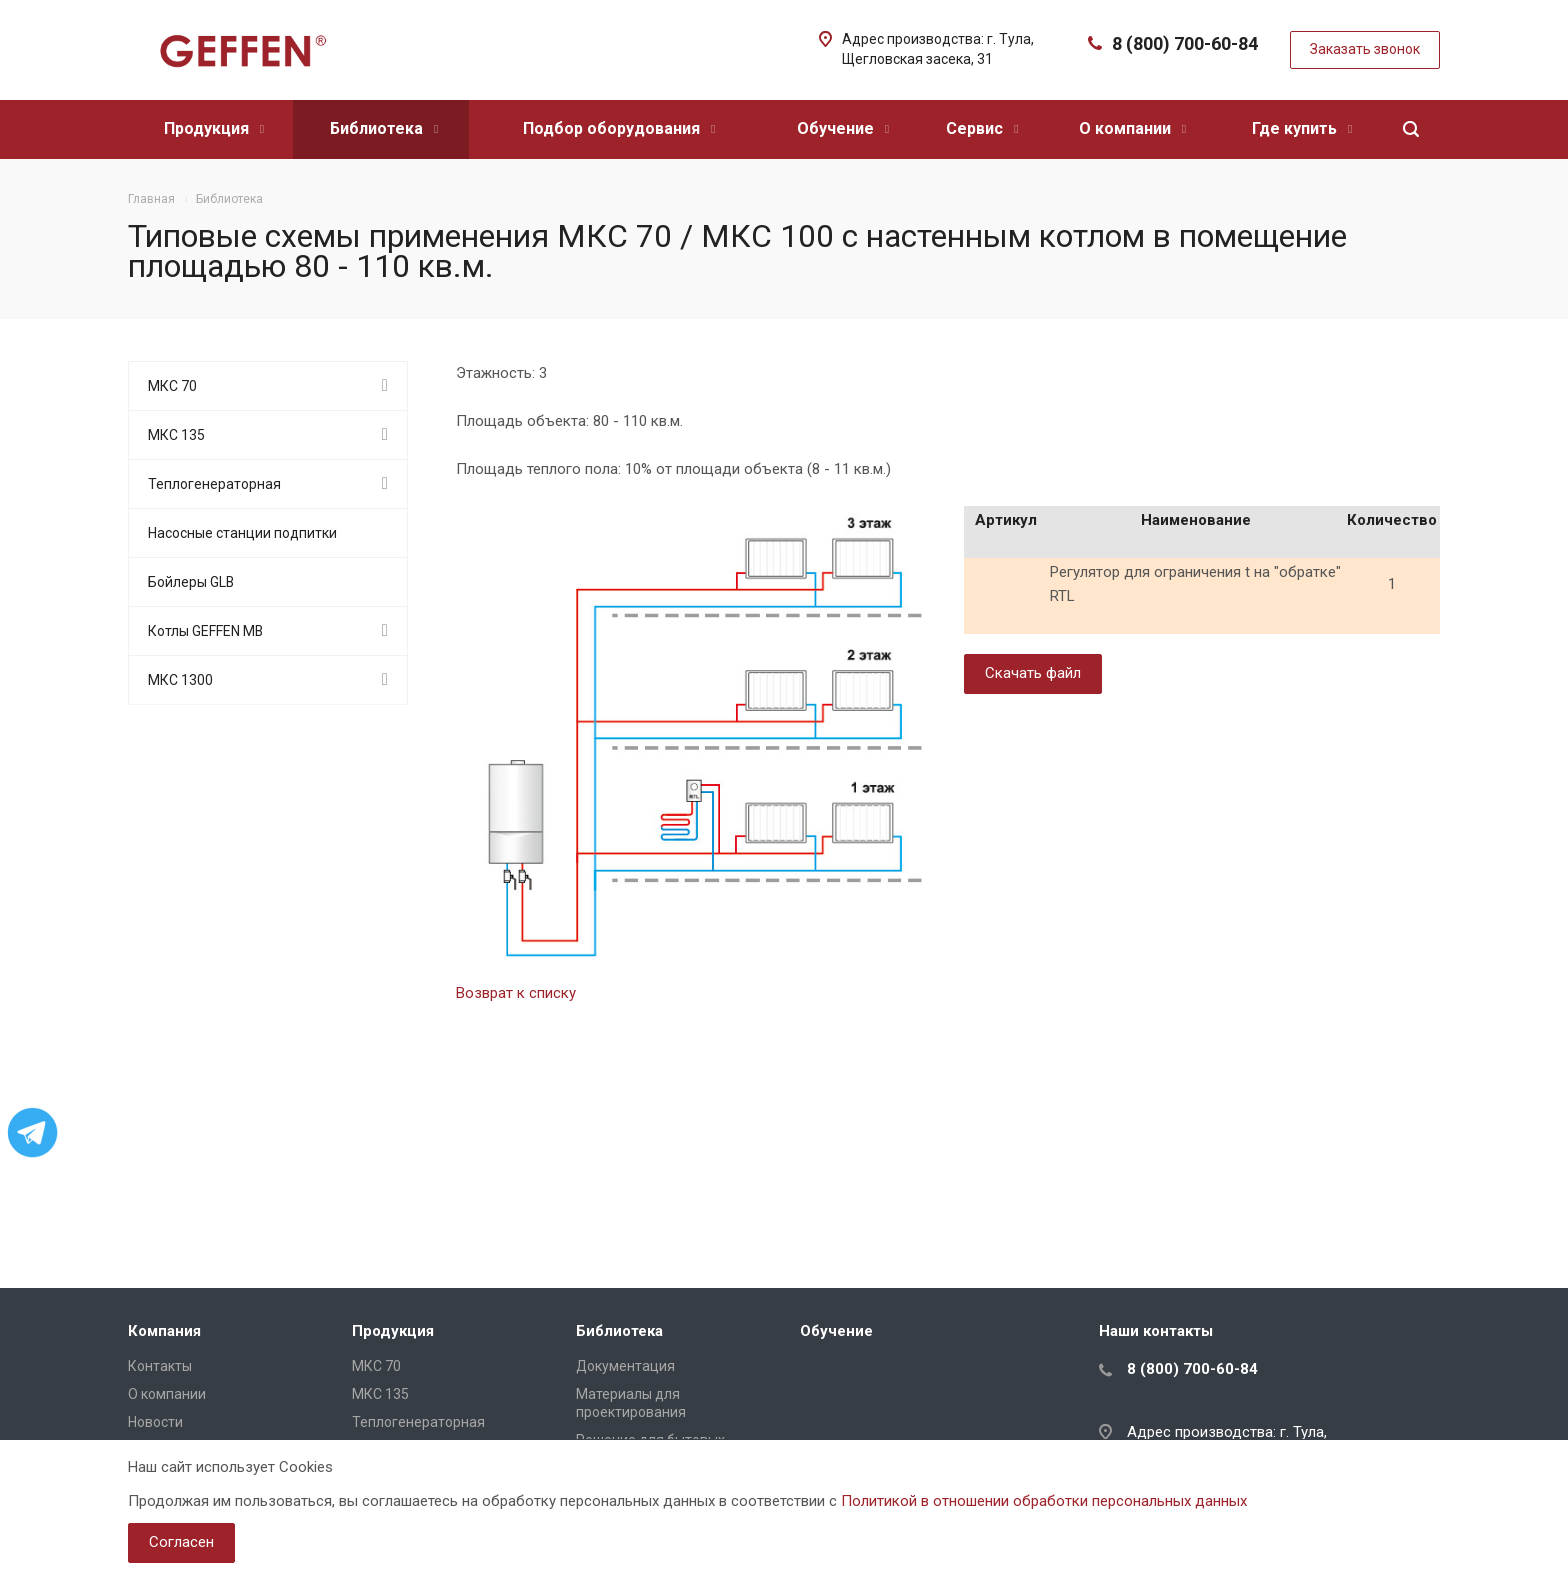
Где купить (1302, 128)
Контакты (160, 1366)
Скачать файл (1033, 673)
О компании (1132, 128)
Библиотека (384, 128)
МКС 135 (176, 435)
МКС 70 (172, 386)
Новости (155, 1422)
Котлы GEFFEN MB (205, 631)
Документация (625, 1366)
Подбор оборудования (619, 128)
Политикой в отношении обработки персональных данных (1044, 1501)
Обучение (843, 128)
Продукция (214, 128)
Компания (164, 1331)
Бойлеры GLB (191, 582)
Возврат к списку (516, 993)
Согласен (181, 1542)
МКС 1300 (180, 680)
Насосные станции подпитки (242, 533)
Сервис (982, 128)
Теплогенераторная (214, 484)
